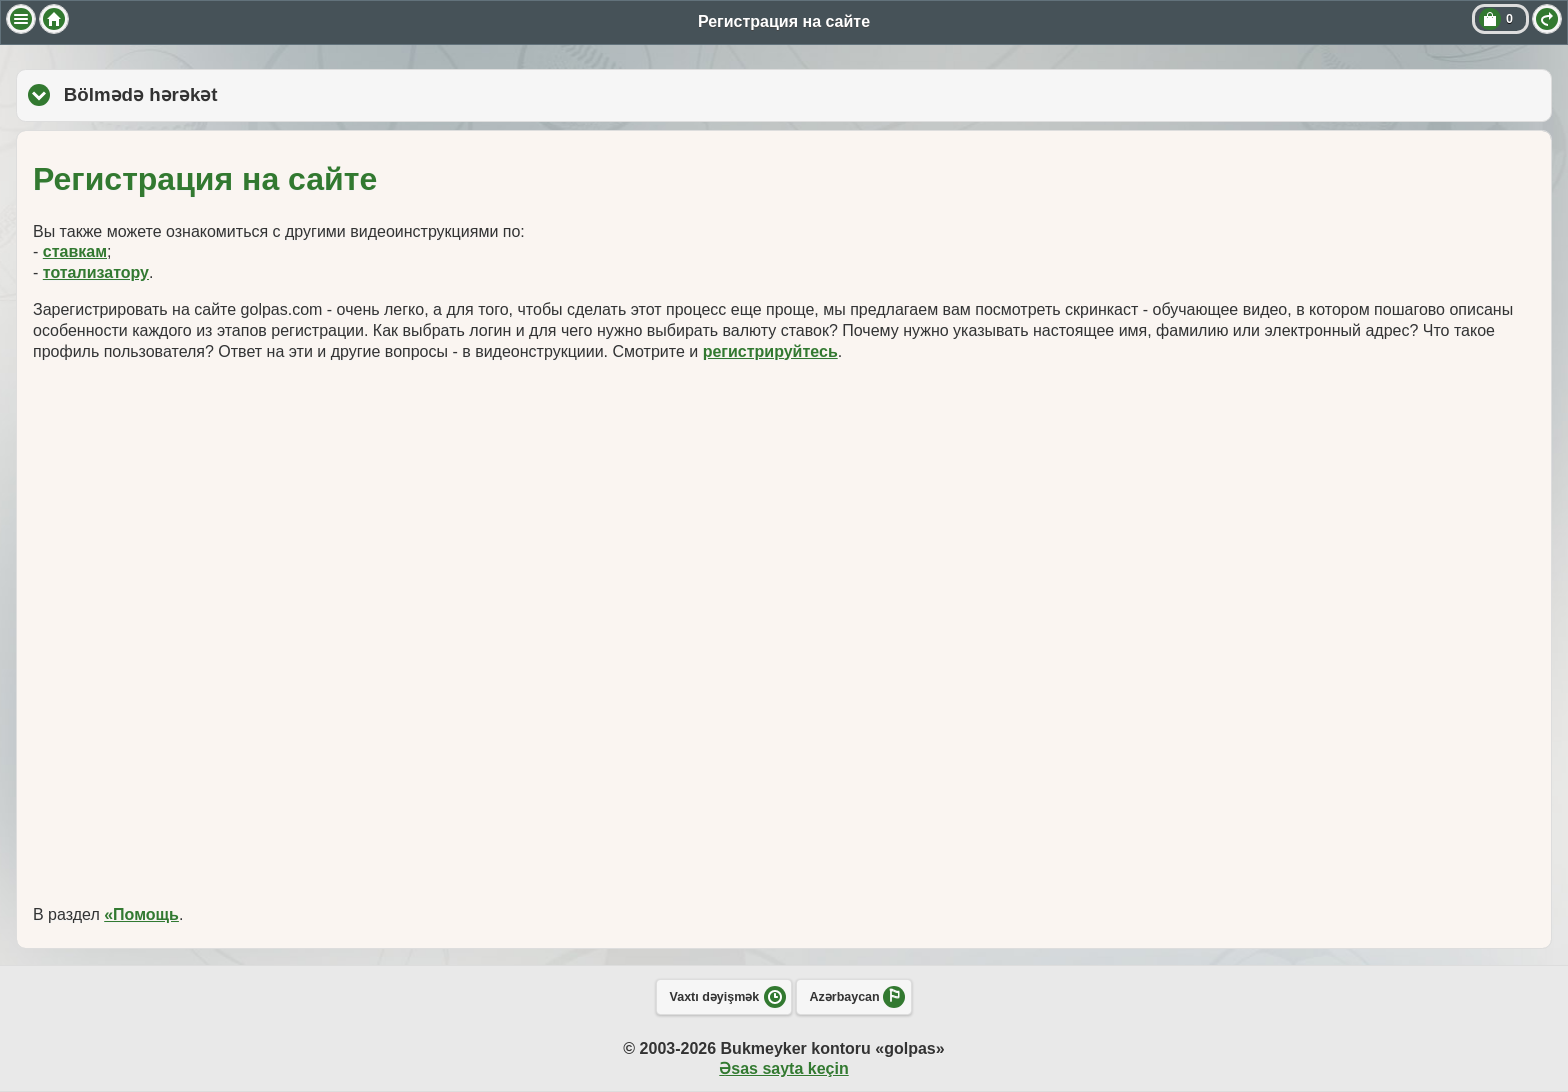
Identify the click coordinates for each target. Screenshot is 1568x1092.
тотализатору (96, 272)
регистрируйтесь (770, 351)
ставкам (75, 251)
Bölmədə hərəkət (250, 94)
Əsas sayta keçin (783, 1068)
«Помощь (141, 914)
